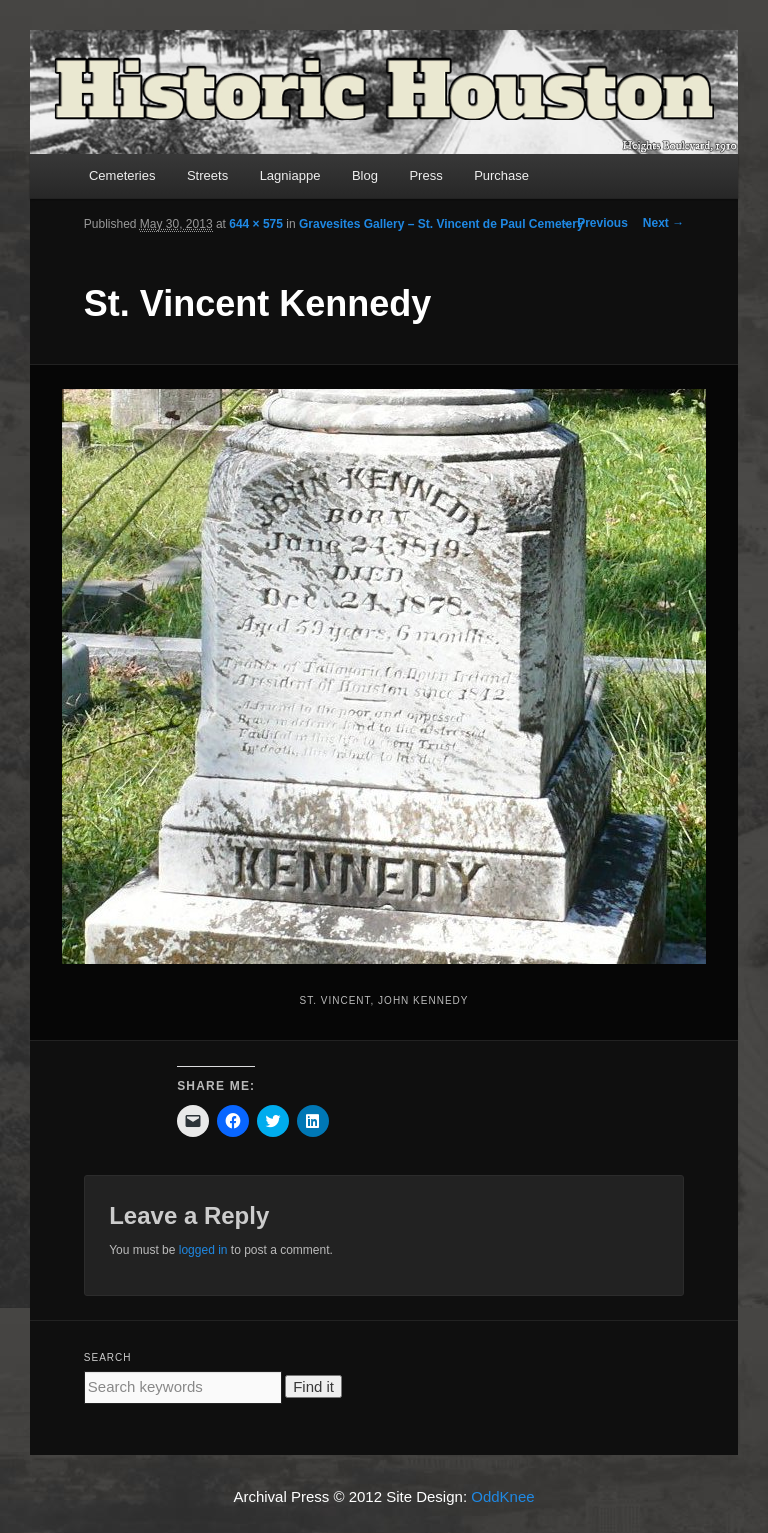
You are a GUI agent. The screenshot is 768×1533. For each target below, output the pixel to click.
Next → (663, 223)
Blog (365, 175)
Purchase (501, 175)
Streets (207, 175)
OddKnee (502, 1496)
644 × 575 (256, 224)
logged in (203, 1250)
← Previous (595, 223)
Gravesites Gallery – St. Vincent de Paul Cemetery (441, 224)
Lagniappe (290, 175)
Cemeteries (122, 175)
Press (425, 175)
